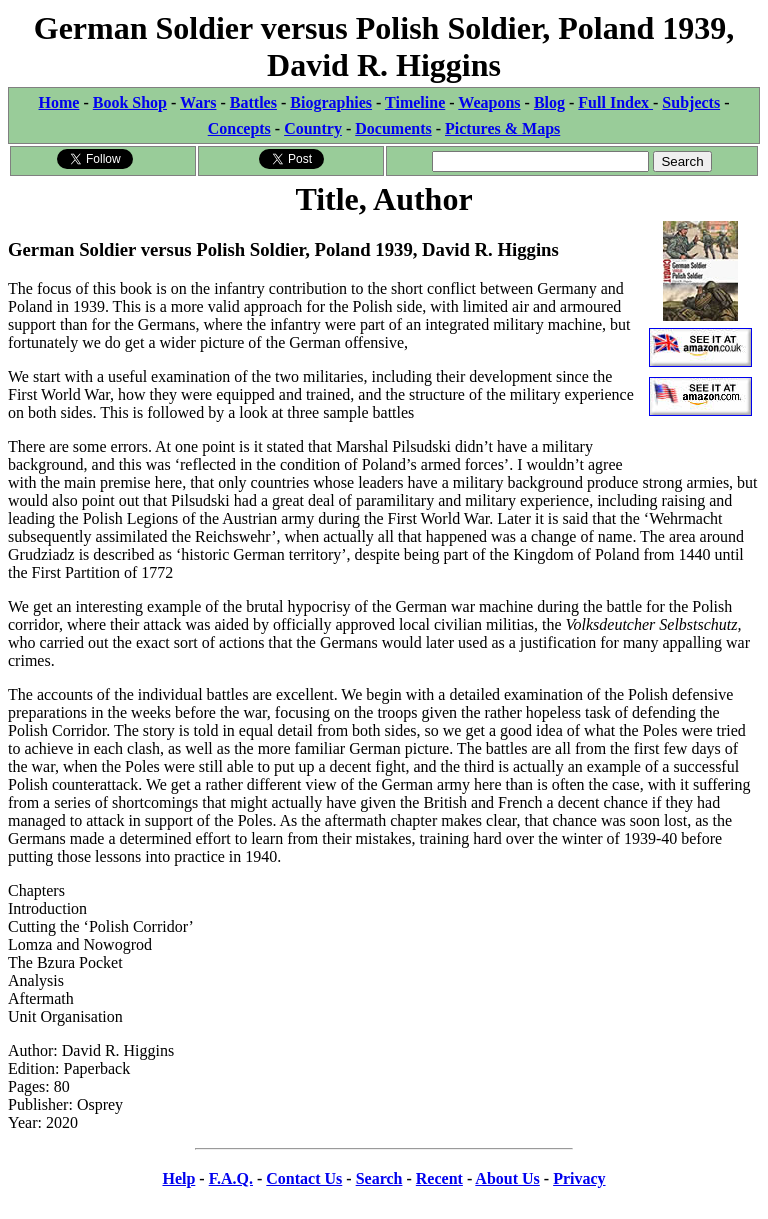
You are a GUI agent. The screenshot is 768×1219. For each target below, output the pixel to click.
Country (313, 128)
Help (178, 1178)
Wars (198, 102)
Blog (549, 102)
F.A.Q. (231, 1178)
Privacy (579, 1178)
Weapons (489, 102)
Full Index (615, 102)
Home (59, 102)
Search (379, 1178)
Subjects (691, 102)
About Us (507, 1178)
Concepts (239, 128)
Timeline (415, 102)
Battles (253, 102)
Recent (439, 1178)
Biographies (331, 102)
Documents (393, 128)
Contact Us (304, 1178)
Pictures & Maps (502, 128)
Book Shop (130, 102)
